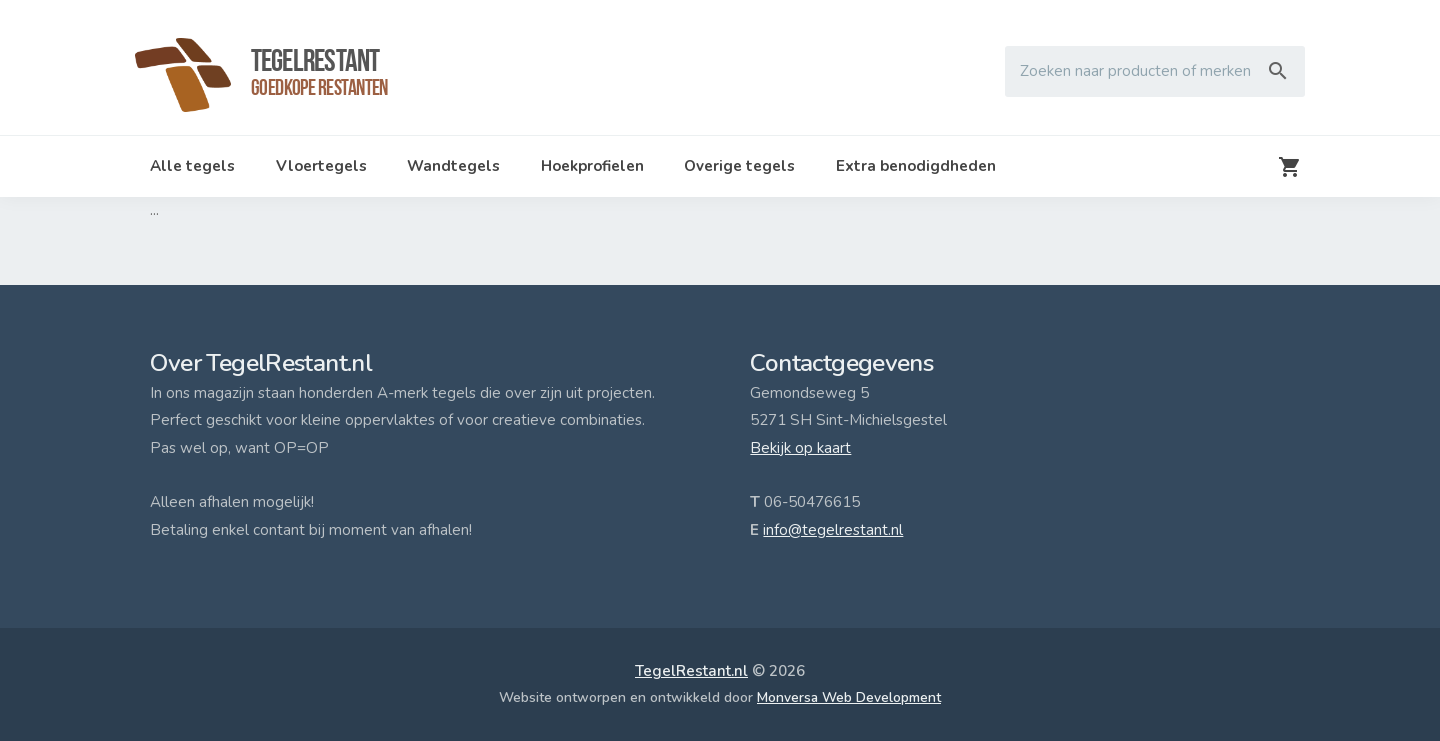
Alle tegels (192, 166)
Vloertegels (321, 166)
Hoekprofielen (592, 166)
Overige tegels (739, 166)
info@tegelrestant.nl (833, 530)
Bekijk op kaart (800, 448)
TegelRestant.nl (691, 671)
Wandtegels (453, 166)
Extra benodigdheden (916, 166)
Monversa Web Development (849, 697)
